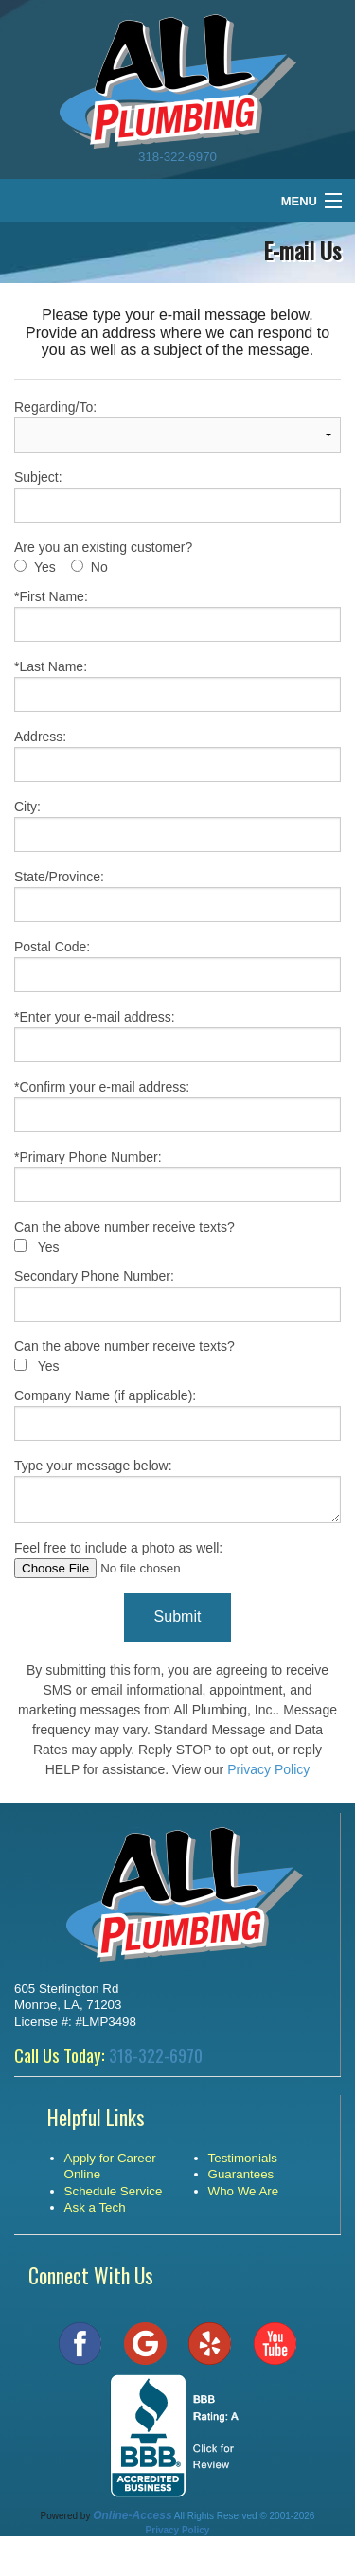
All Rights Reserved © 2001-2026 (244, 2516)
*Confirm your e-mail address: (177, 1105)
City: (177, 825)
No (99, 567)
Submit (178, 1616)
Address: (177, 755)
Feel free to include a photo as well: (177, 1559)
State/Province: (177, 895)
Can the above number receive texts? (124, 1227)
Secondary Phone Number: (177, 1295)
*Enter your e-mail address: (177, 1035)
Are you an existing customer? (103, 547)
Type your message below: (177, 1490)
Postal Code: (177, 965)
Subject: (177, 496)
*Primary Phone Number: (177, 1175)
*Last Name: (177, 685)
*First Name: (177, 615)
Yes (45, 567)
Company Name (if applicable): (177, 1414)
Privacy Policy (268, 1769)
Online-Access (132, 2515)
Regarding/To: (177, 426)
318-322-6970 (177, 157)
